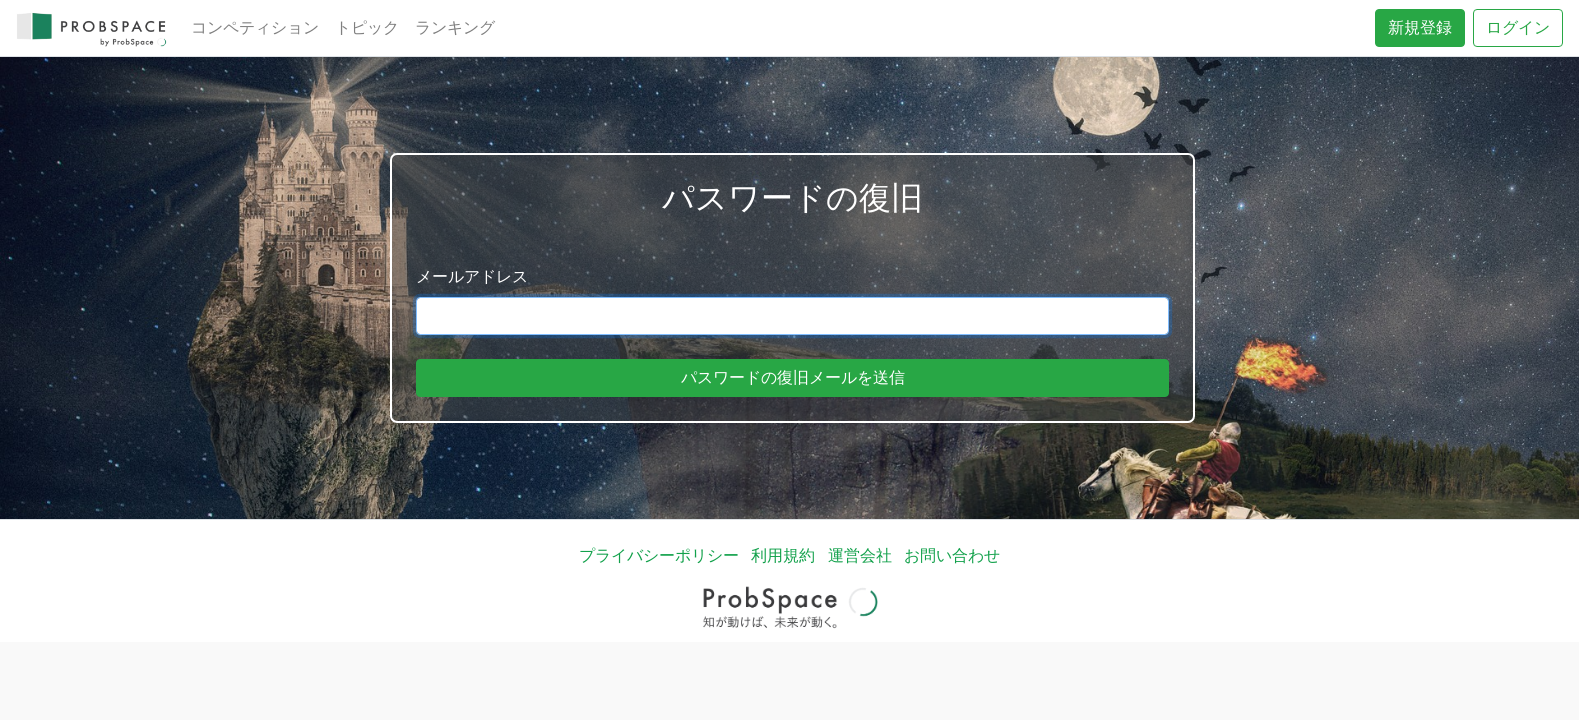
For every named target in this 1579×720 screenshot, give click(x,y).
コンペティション (255, 27)
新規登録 (1420, 27)
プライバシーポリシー (659, 555)
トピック (367, 27)
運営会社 (860, 555)
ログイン (1518, 27)
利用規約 (783, 555)
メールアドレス (472, 276)
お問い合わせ (952, 555)
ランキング (455, 27)
